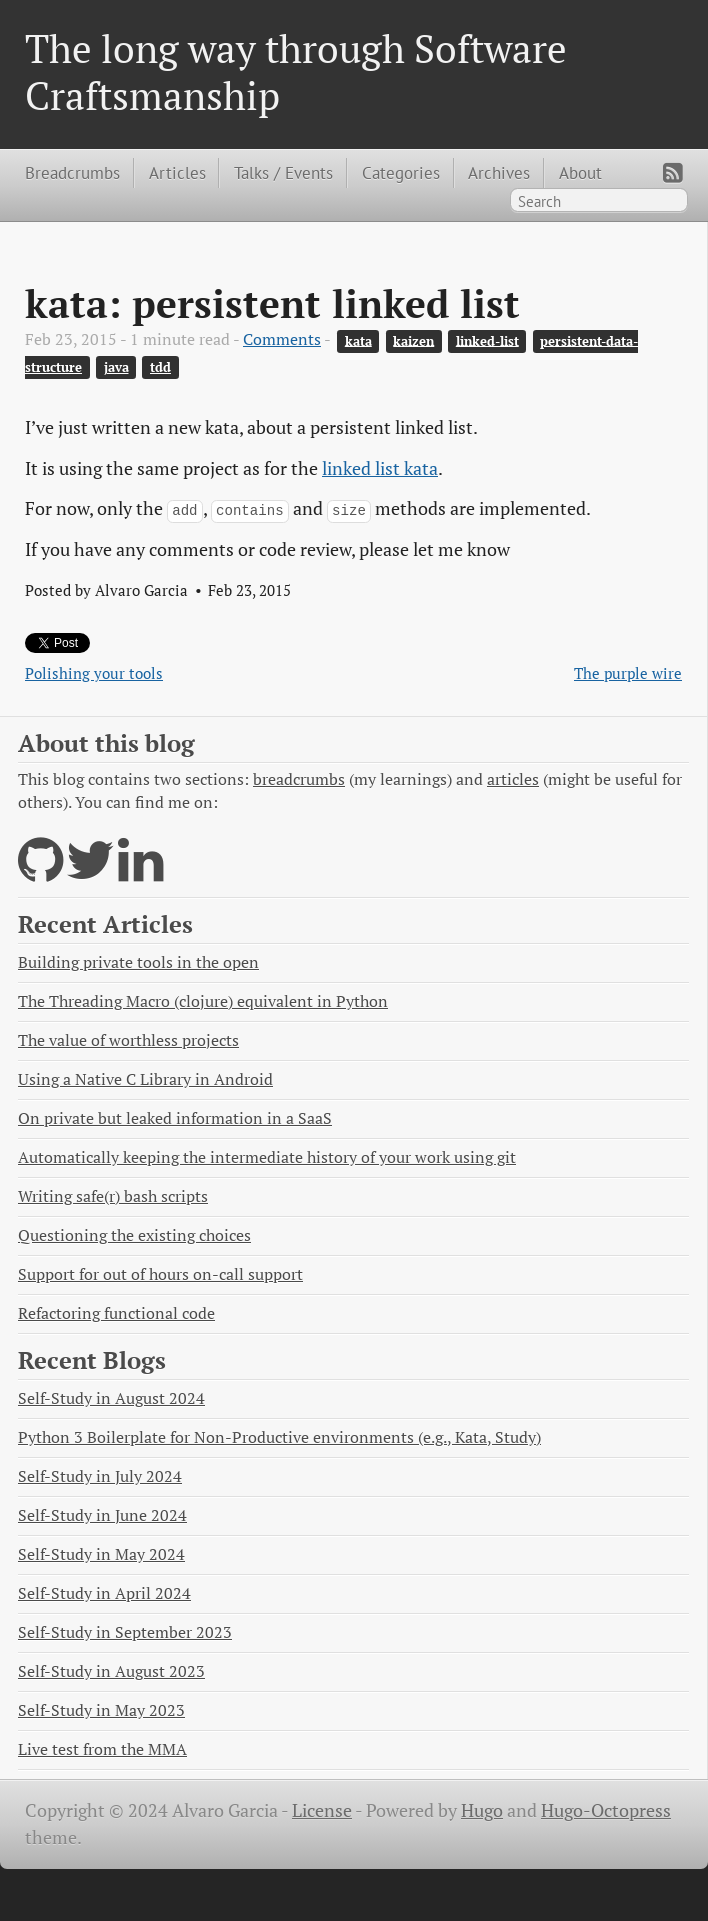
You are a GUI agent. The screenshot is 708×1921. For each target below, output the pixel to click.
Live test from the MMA (102, 1749)
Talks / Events (283, 172)
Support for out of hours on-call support (160, 1274)
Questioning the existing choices (134, 1235)
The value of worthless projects (128, 1040)
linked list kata (380, 468)
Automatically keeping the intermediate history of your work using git (267, 1157)
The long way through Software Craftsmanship (296, 71)
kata (358, 340)
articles (513, 779)
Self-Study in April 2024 (104, 1593)
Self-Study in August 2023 (111, 1671)
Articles (177, 172)
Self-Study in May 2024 (101, 1554)
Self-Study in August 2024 (111, 1398)
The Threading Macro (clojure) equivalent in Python (203, 1001)
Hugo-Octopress (606, 1810)
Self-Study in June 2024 (102, 1515)
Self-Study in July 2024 (100, 1476)
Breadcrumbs (72, 172)
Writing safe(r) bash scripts (113, 1196)
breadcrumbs (299, 779)
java (116, 367)
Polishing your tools (94, 673)
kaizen (413, 340)
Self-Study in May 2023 (101, 1710)
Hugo (482, 1810)
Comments (282, 339)
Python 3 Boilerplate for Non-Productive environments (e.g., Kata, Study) (279, 1437)
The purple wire (628, 673)
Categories (401, 172)
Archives (499, 172)
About (580, 172)
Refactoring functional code (116, 1313)
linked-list (487, 340)
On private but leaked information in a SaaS (175, 1118)
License (322, 1810)
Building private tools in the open (138, 962)
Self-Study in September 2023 (125, 1632)
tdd (160, 367)
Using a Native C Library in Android (145, 1079)
